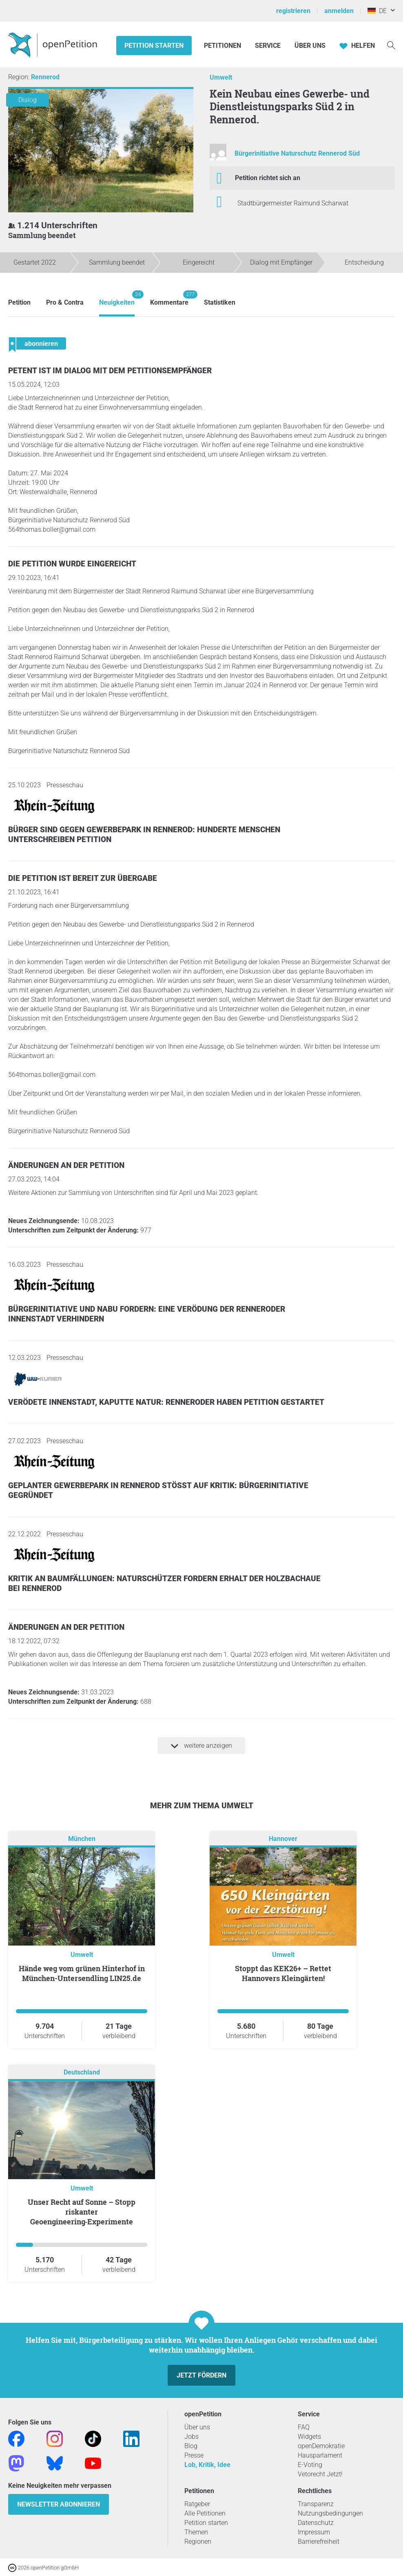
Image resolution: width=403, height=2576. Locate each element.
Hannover (283, 1839)
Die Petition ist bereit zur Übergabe (82, 878)
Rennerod (45, 77)
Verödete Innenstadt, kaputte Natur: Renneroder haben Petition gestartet (166, 1402)
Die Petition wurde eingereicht (72, 563)
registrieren (293, 11)
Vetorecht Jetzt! (320, 2474)
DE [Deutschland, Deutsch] (377, 11)
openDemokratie (321, 2446)
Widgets (309, 2436)
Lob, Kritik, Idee (207, 2465)
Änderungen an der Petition (66, 1165)
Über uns (197, 2427)
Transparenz (316, 2504)
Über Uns (310, 45)
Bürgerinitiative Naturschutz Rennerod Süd (297, 153)
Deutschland (82, 2073)
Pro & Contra (65, 302)
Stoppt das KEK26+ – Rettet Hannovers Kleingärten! (283, 1973)
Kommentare (169, 298)
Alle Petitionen (205, 2513)
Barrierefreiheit (318, 2541)
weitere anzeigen (201, 1746)
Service (268, 45)
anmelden (339, 11)
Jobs (191, 2436)
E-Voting (310, 2465)
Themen (196, 2532)
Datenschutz (316, 2523)
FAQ (304, 2427)
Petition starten (154, 45)
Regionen (197, 2541)
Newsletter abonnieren (58, 2504)
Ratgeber (197, 2504)
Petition (19, 302)
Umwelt (221, 77)
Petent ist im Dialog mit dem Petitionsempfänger (110, 370)
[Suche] (391, 44)
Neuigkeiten (117, 298)
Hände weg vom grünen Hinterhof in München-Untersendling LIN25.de (82, 1973)
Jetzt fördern (201, 2375)
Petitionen (223, 45)
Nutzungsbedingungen (330, 2513)
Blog (190, 2446)
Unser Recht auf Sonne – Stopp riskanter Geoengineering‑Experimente (81, 2211)
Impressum (314, 2532)
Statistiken (219, 302)
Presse (194, 2455)
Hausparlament (320, 2455)
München (81, 1839)
